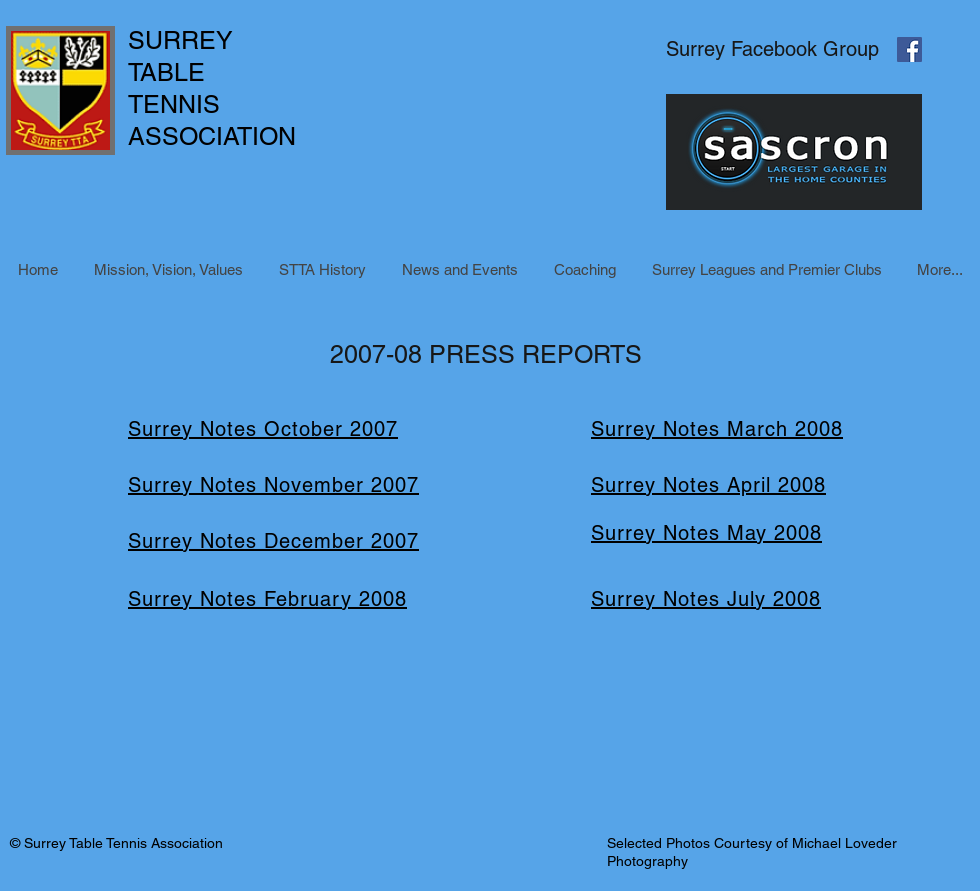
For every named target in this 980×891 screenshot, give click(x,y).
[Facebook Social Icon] (909, 49)
